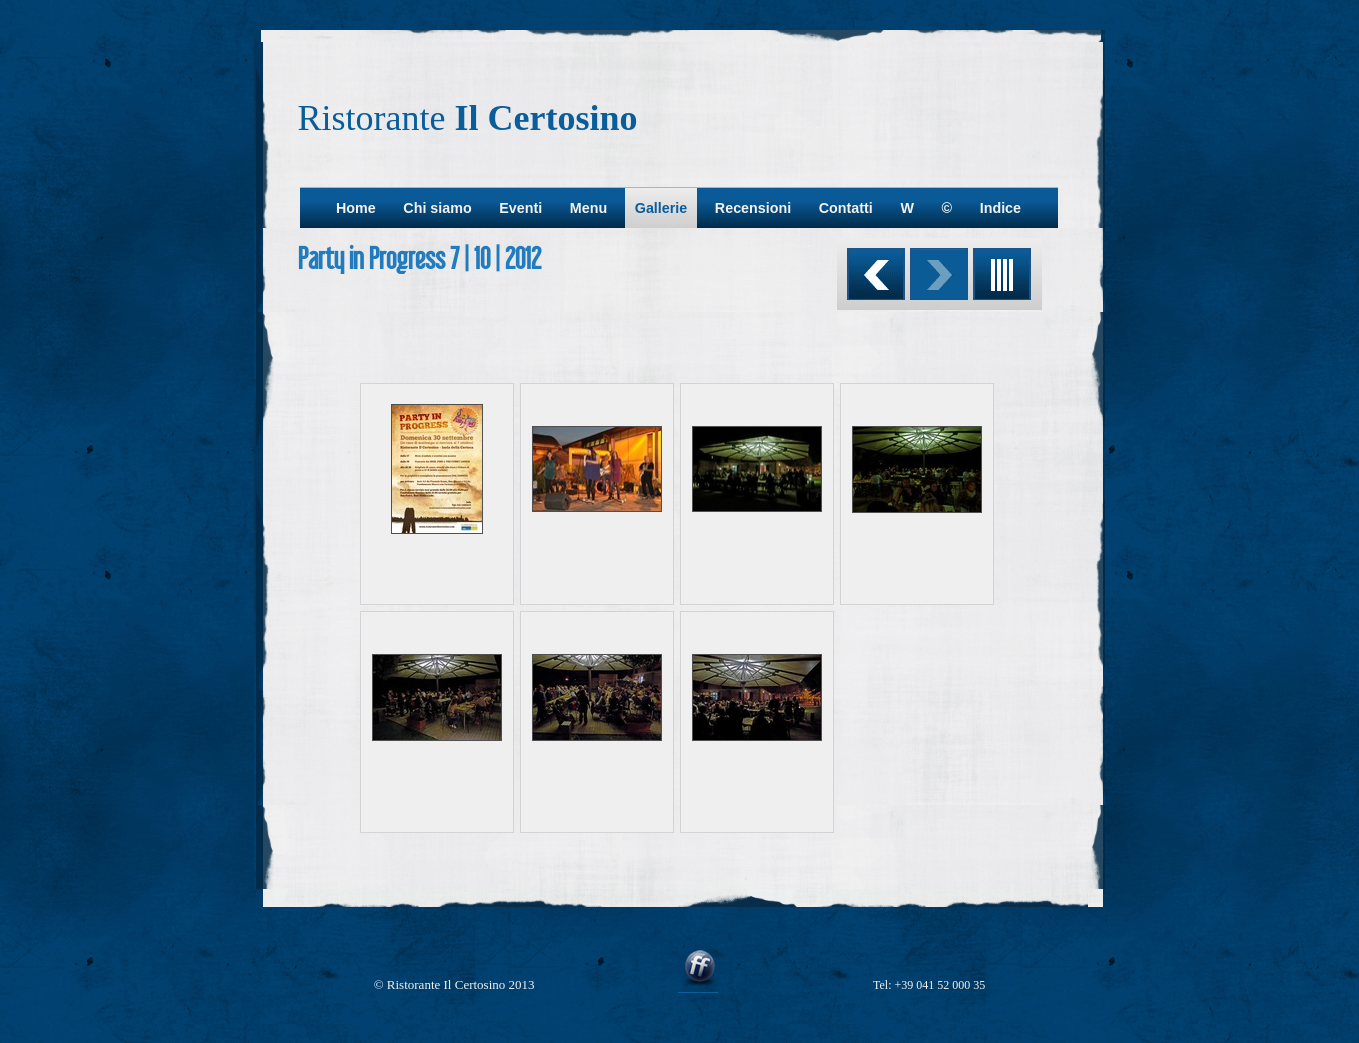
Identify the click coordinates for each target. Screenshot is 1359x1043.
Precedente (876, 274)
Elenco (1002, 274)
